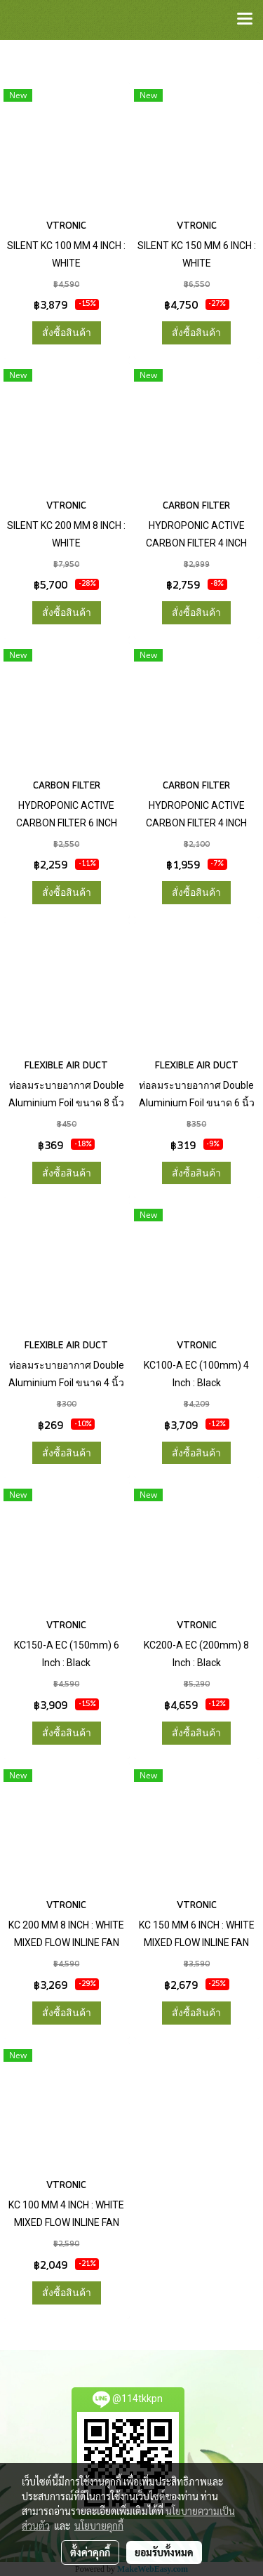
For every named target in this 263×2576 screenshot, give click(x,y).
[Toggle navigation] (244, 19)
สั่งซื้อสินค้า (66, 332)
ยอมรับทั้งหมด (164, 2552)
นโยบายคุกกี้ (98, 2525)
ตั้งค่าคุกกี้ (90, 2552)
